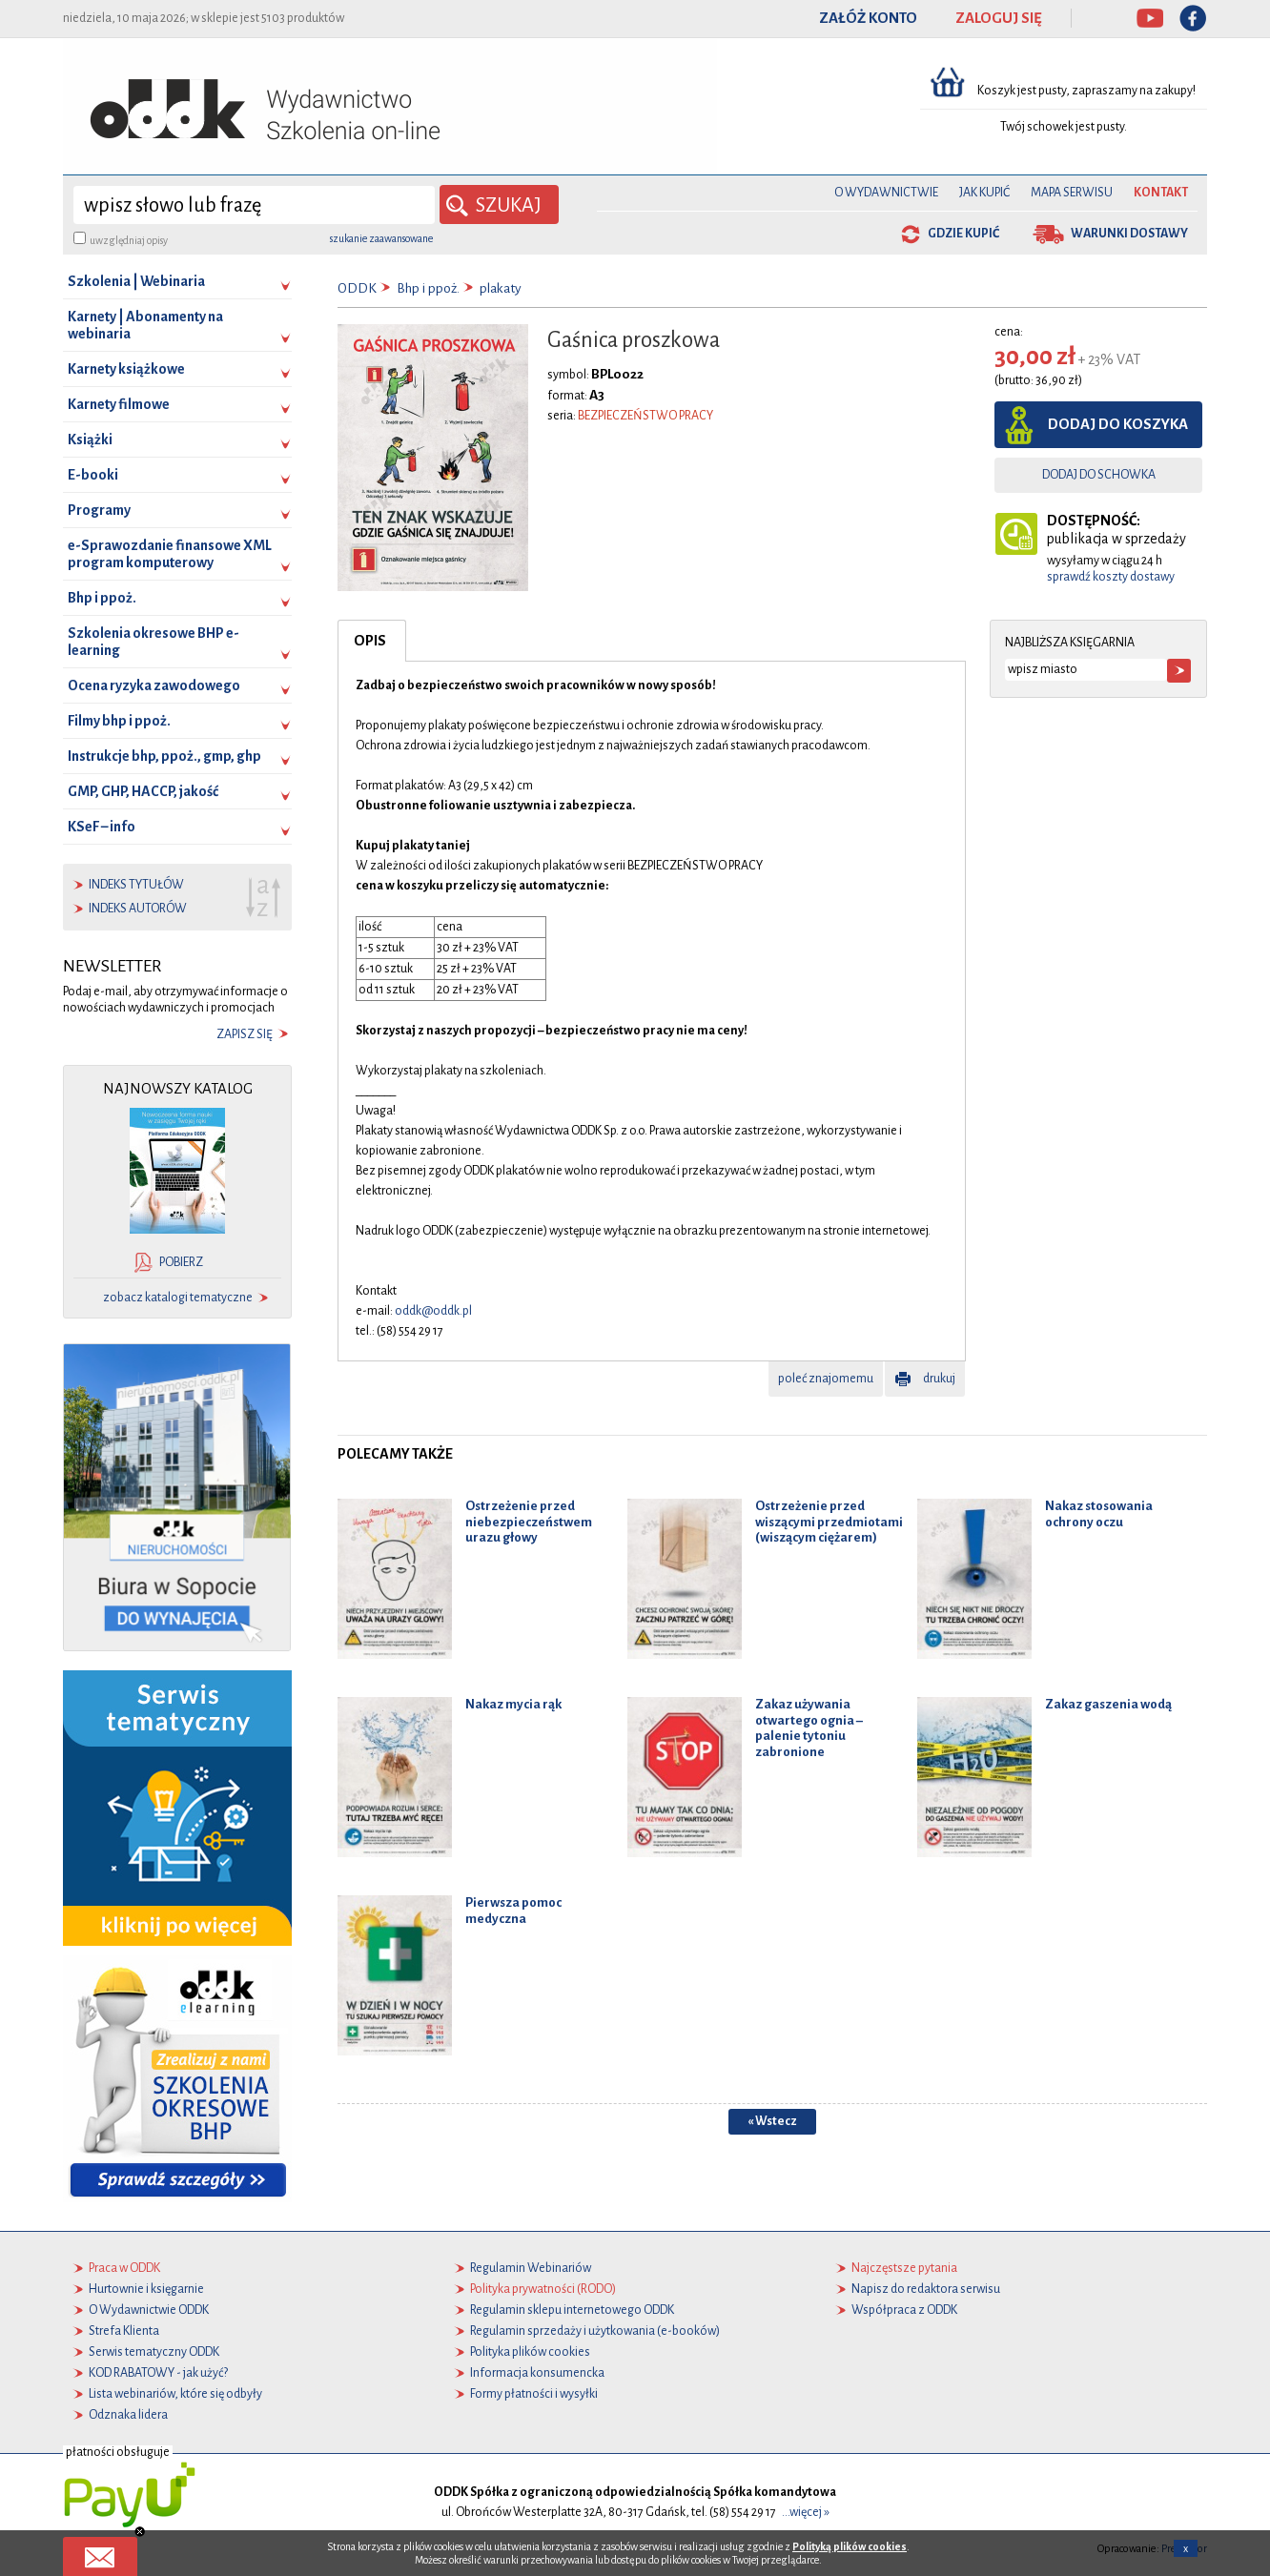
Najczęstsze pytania (904, 2268)
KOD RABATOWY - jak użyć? (158, 2373)
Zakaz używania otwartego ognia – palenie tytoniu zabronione (809, 1727)
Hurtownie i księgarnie (146, 2289)
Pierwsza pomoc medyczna (513, 1909)
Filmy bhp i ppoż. (119, 720)
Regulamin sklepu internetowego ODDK (572, 2310)
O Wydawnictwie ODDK (149, 2310)
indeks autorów (138, 908)
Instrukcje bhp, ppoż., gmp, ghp (164, 756)
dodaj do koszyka (1118, 424)
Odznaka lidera (128, 2415)
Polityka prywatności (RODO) (543, 2289)
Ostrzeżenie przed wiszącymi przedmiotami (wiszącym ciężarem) (829, 1521)
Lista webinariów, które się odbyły (175, 2394)
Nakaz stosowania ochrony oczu (1099, 1513)
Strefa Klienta (124, 2331)
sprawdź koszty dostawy (1111, 576)
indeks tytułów (136, 884)
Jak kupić (984, 192)
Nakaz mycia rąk (513, 1703)
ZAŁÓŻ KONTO (868, 18)
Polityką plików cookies (849, 2546)
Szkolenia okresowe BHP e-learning (153, 641)
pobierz (181, 1262)
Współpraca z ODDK (904, 2310)
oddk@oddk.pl (433, 1310)
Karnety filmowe (119, 404)
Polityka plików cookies (530, 2352)
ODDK (357, 288)
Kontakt (1161, 192)
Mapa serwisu (1072, 192)
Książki (90, 439)
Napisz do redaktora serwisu (925, 2289)
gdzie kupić (963, 233)
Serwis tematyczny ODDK (154, 2352)
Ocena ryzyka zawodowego (154, 685)
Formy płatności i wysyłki (534, 2394)
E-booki (93, 474)
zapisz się (244, 1034)
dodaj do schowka (1099, 474)
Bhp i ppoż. (102, 597)
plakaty (501, 288)
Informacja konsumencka (537, 2373)
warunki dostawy (1129, 233)
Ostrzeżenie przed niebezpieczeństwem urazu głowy (528, 1521)
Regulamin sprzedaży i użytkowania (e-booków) (595, 2331)
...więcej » (806, 2512)
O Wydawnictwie (886, 192)
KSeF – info (101, 826)
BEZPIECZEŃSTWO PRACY (645, 414)
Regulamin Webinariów (530, 2268)
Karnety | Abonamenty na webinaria (145, 325)
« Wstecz (772, 2120)
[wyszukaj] (254, 205)
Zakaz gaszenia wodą (1108, 1703)
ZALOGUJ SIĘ (998, 18)
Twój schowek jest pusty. (1063, 126)
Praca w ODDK (124, 2268)
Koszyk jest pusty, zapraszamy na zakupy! (1087, 90)
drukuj (939, 1377)
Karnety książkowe (126, 369)
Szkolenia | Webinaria (136, 281)
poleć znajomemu (825, 1377)
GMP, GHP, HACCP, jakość (143, 791)
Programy (99, 510)
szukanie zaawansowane (381, 238)
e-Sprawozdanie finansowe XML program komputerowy (170, 554)
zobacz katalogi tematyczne (178, 1297)
